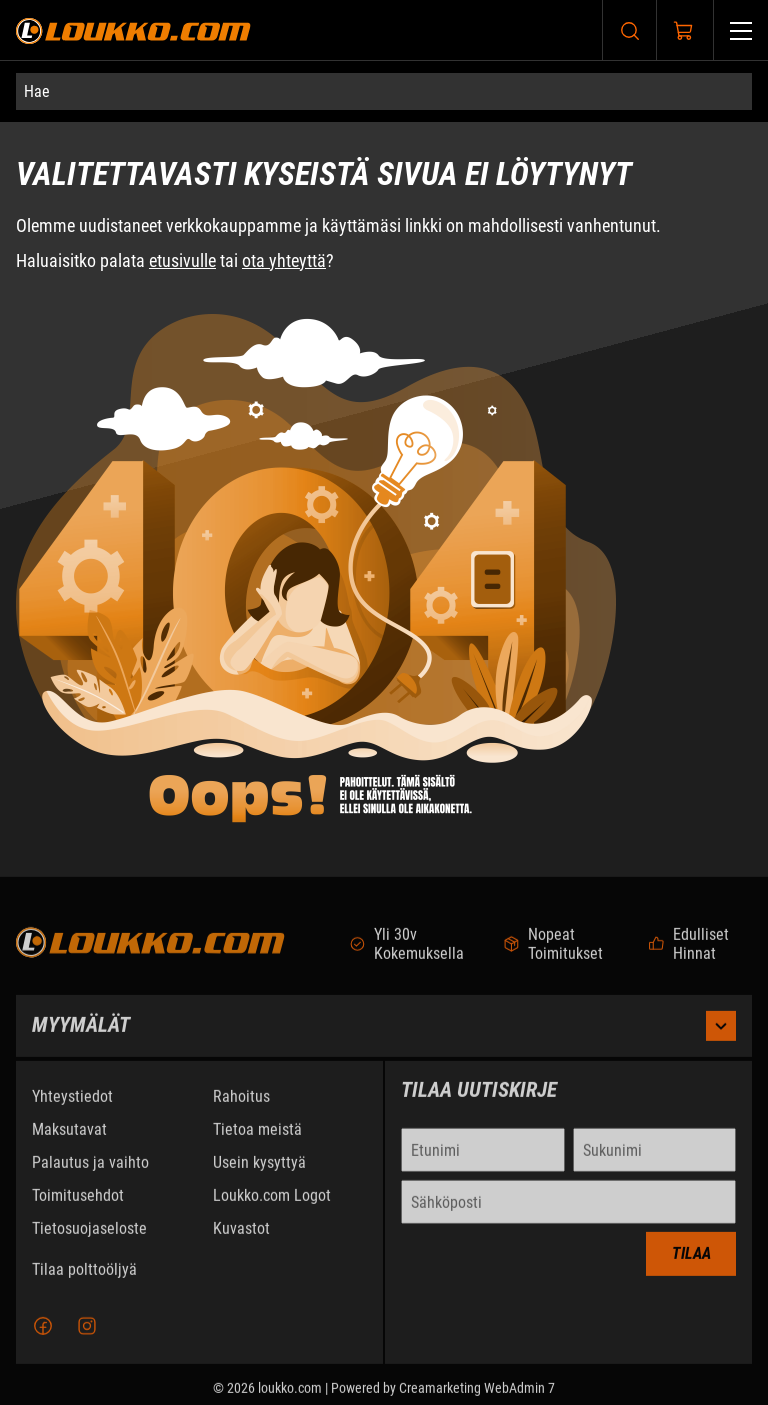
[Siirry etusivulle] (133, 30)
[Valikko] (741, 30)
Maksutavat (69, 1138)
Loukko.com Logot (272, 1204)
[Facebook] (43, 1335)
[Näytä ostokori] (684, 31)
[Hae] (384, 91)
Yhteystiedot (72, 1105)
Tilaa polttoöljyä (84, 1278)
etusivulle (182, 260)
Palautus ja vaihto (90, 1171)
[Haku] (630, 30)
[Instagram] (87, 1335)
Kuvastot (241, 1237)
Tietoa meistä (257, 1138)
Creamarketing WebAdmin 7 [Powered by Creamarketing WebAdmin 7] (477, 1397)
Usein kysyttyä (259, 1171)
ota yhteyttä (284, 260)
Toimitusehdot (78, 1204)
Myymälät (384, 1035)
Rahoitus (241, 1105)
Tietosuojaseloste (89, 1237)
